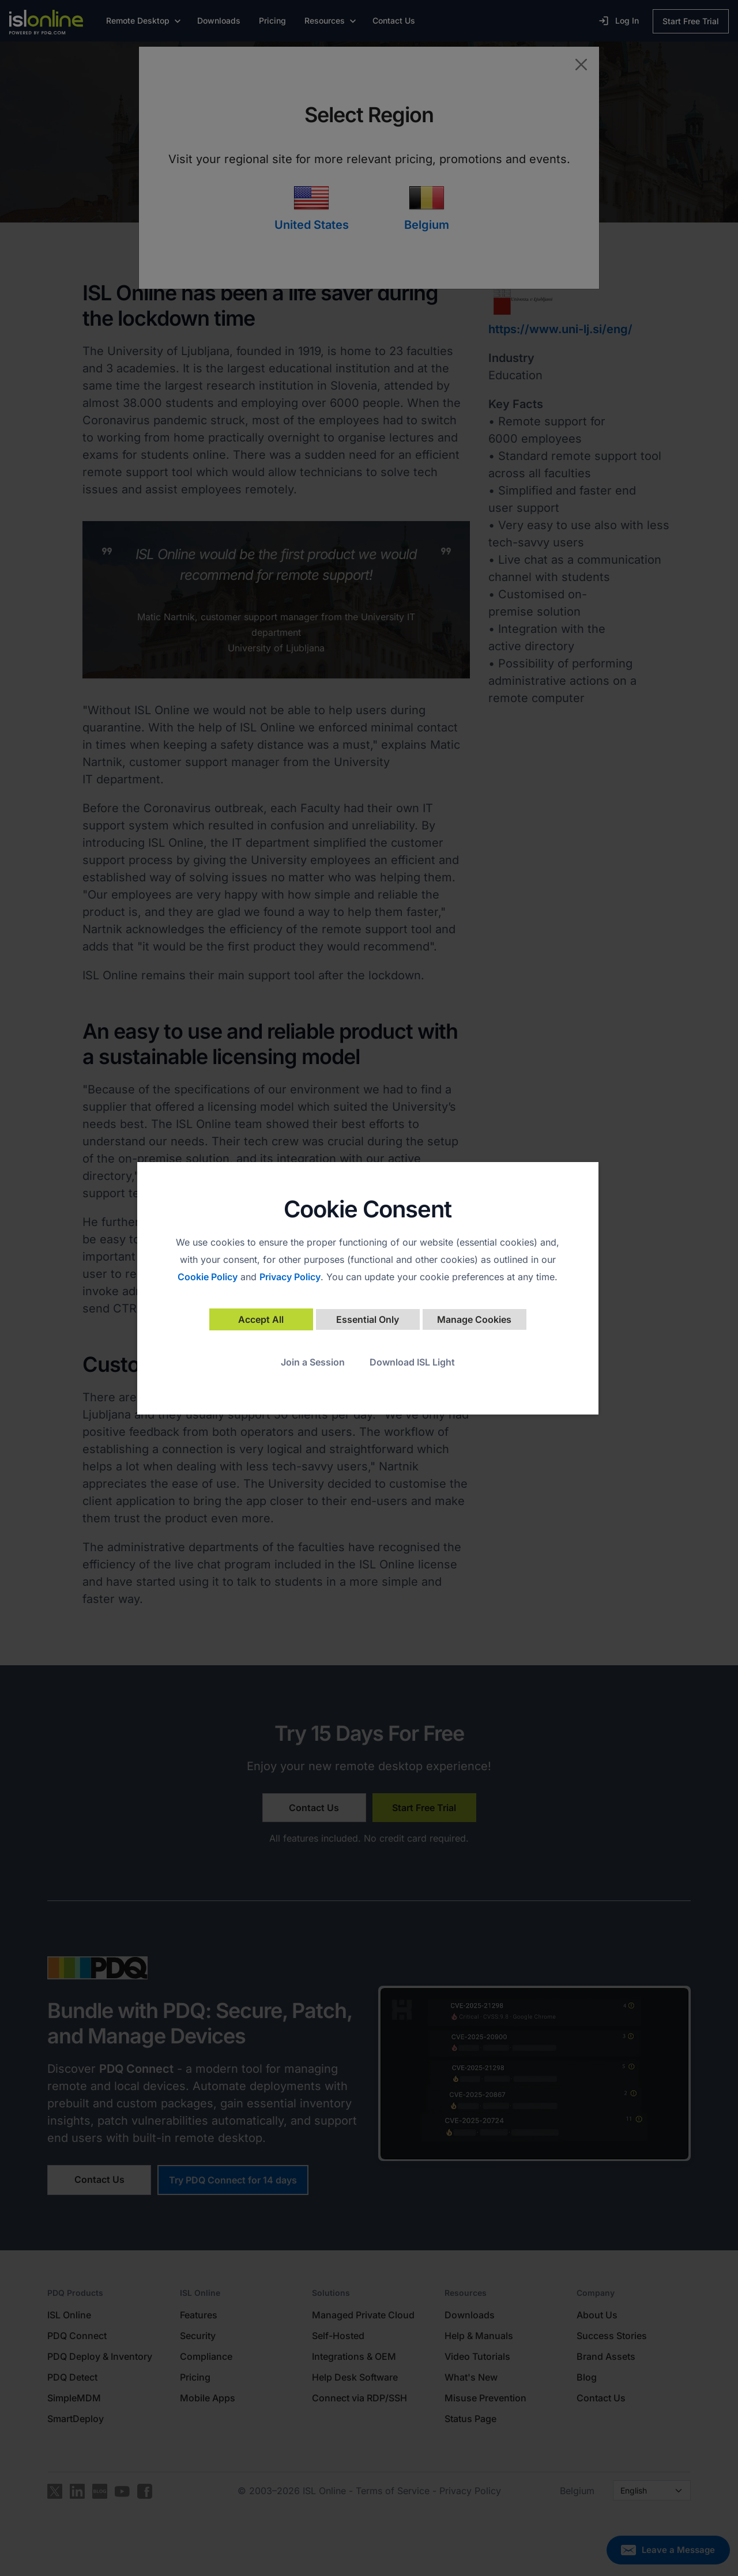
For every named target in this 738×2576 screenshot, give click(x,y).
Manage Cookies (474, 1319)
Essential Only (367, 1319)
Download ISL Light (412, 1362)
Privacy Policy (290, 1277)
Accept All (261, 1319)
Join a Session (313, 1362)
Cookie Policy (208, 1277)
